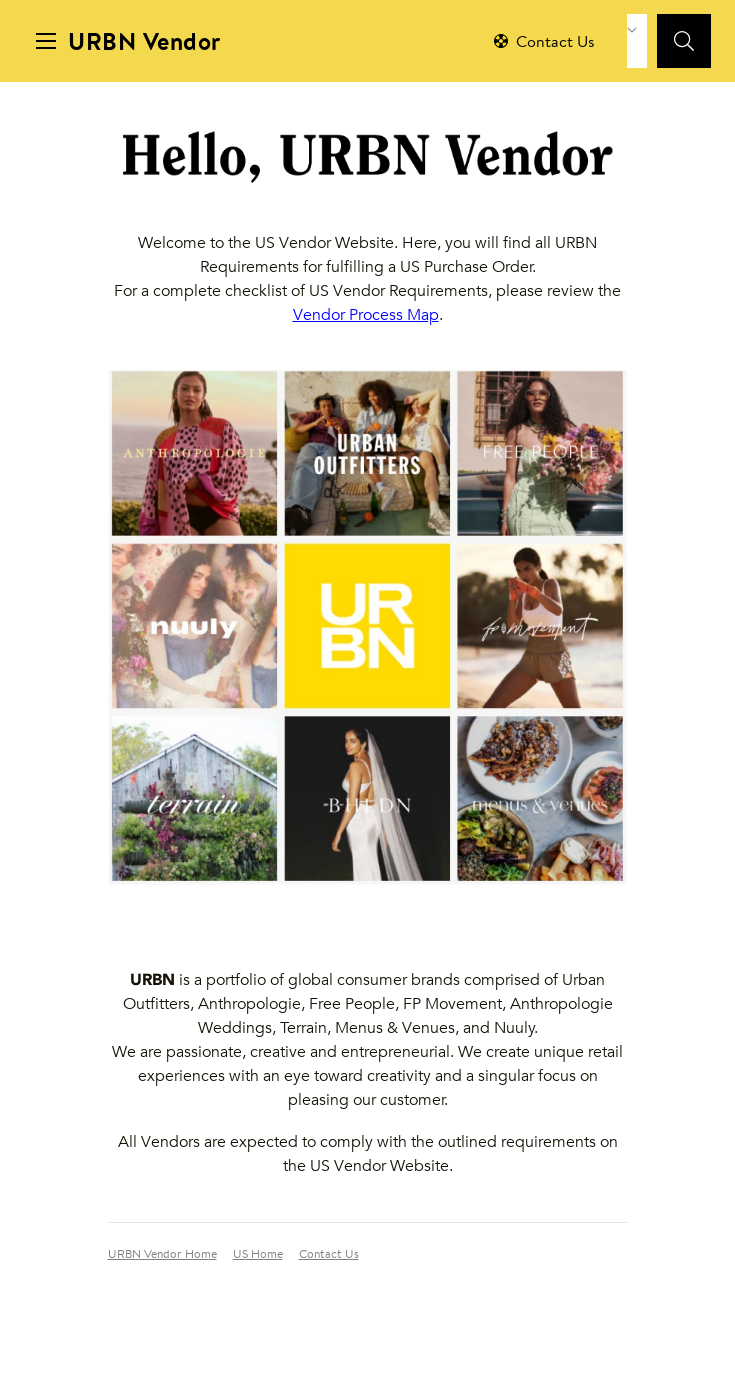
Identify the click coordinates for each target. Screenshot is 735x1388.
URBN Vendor (144, 44)
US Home (258, 1255)
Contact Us (329, 1255)
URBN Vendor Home (162, 1255)
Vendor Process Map (366, 314)
